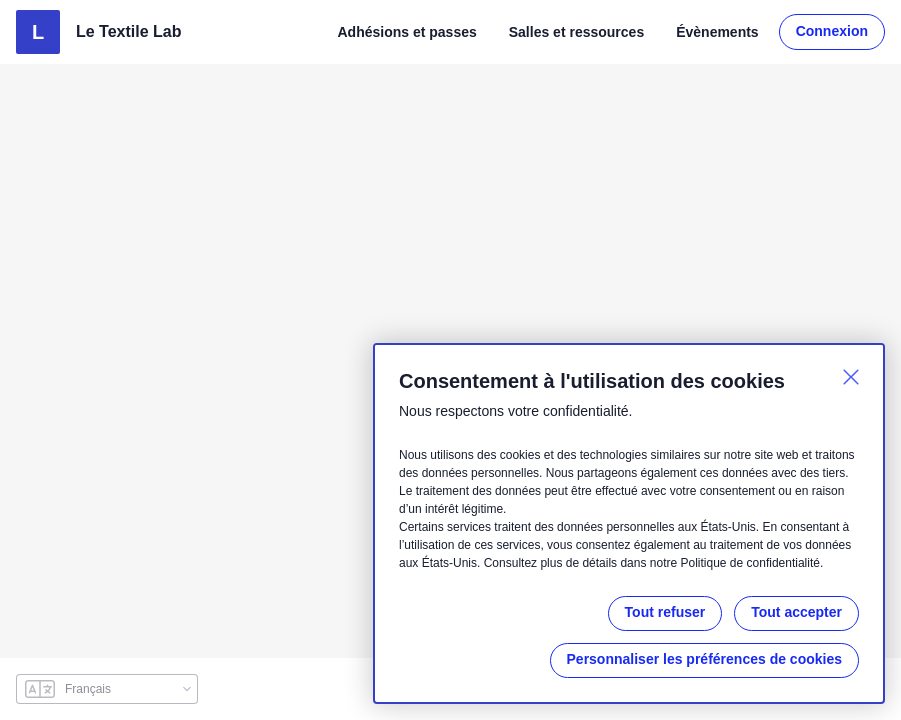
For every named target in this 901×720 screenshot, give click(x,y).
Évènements (717, 31)
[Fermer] (851, 359)
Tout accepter (795, 612)
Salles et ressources (577, 31)
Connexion (832, 31)
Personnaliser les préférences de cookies (705, 659)
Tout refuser (662, 612)
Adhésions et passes (409, 31)
